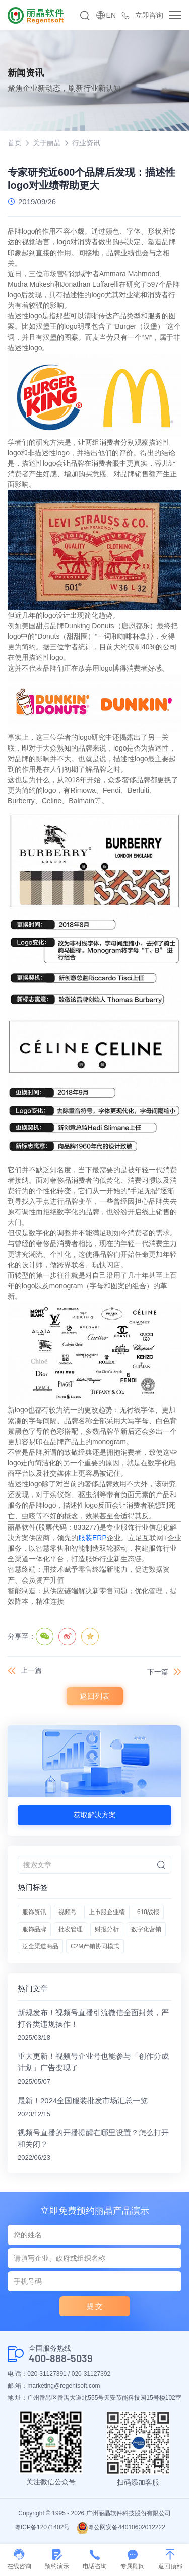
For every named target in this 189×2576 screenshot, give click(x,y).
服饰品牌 (34, 1929)
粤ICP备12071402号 (42, 2527)
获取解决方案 (95, 1815)
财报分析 (107, 1929)
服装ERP (92, 1538)
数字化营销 (146, 1929)
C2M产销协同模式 (95, 1946)
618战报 (148, 1912)
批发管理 (70, 1929)
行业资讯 (86, 143)
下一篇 (157, 1672)
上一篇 (31, 1670)
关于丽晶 (47, 143)
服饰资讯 (34, 1912)
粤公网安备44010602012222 (121, 2527)
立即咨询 (149, 15)
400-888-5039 (61, 2358)
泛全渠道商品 (40, 1946)
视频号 (67, 1912)
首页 (15, 143)
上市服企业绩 (107, 1912)
